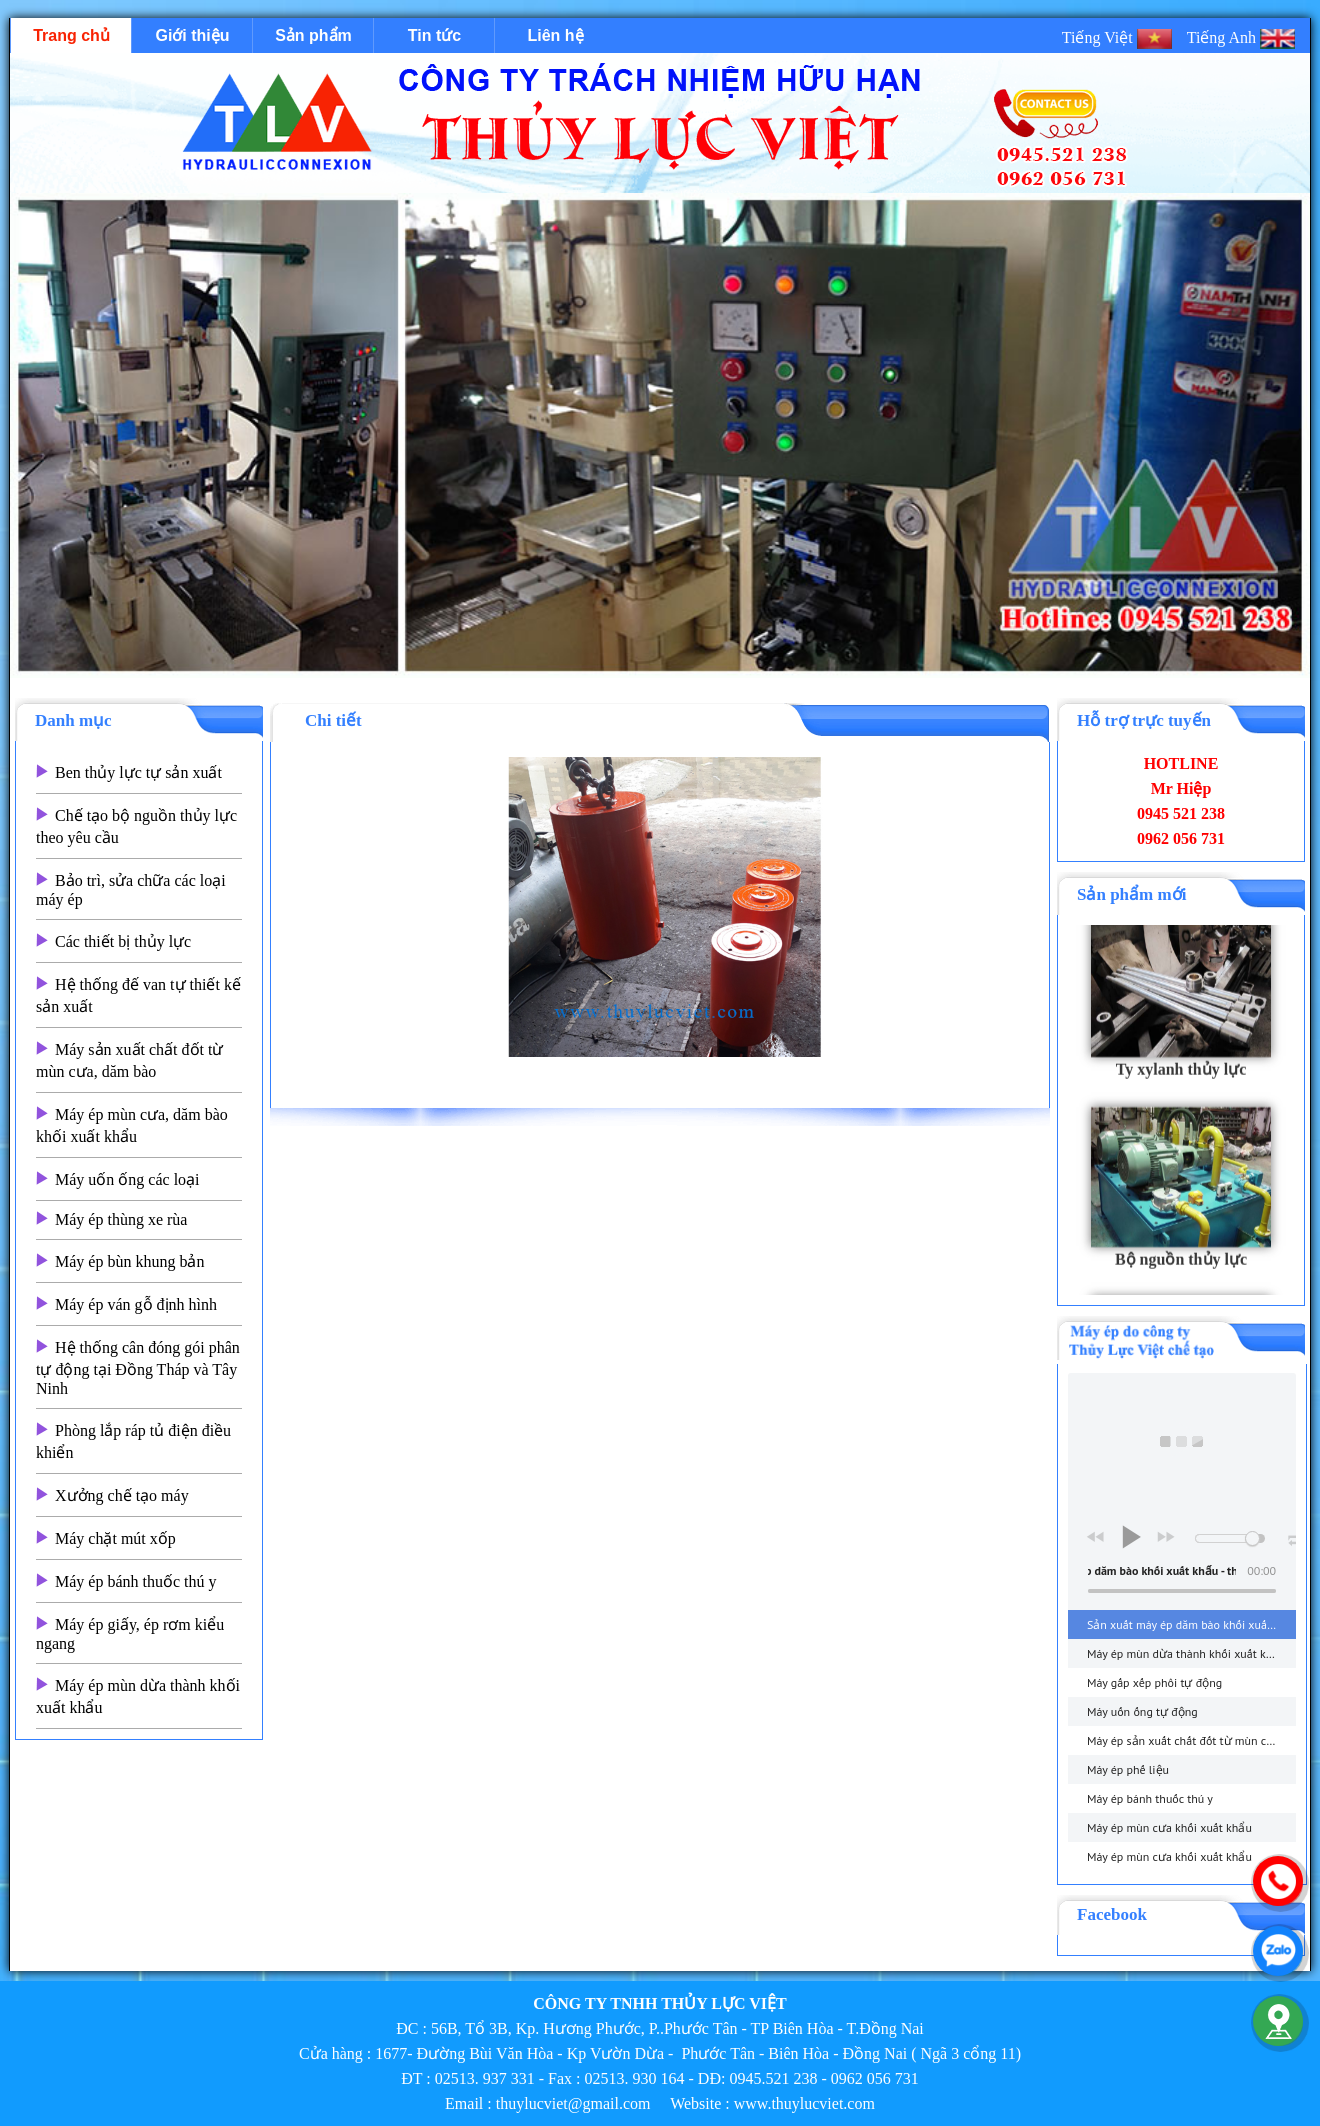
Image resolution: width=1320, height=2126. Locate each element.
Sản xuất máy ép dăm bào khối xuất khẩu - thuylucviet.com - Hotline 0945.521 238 (1191, 1624)
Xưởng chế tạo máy (122, 1495)
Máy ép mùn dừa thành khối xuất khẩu (1186, 1653)
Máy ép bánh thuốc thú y (136, 1581)
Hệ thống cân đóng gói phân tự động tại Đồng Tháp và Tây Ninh (138, 1368)
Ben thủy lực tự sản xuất (138, 772)
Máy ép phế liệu (1128, 1769)
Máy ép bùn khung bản (129, 1261)
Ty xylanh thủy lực (1181, 1080)
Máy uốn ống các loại (127, 1179)
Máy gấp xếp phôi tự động (1154, 1682)
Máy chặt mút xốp (115, 1538)
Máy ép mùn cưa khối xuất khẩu (1169, 1827)
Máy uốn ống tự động (1142, 1711)
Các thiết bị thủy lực (123, 941)
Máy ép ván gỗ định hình (136, 1304)
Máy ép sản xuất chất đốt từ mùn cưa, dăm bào (1191, 1740)
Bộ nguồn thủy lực (1181, 1270)
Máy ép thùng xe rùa (121, 1219)
